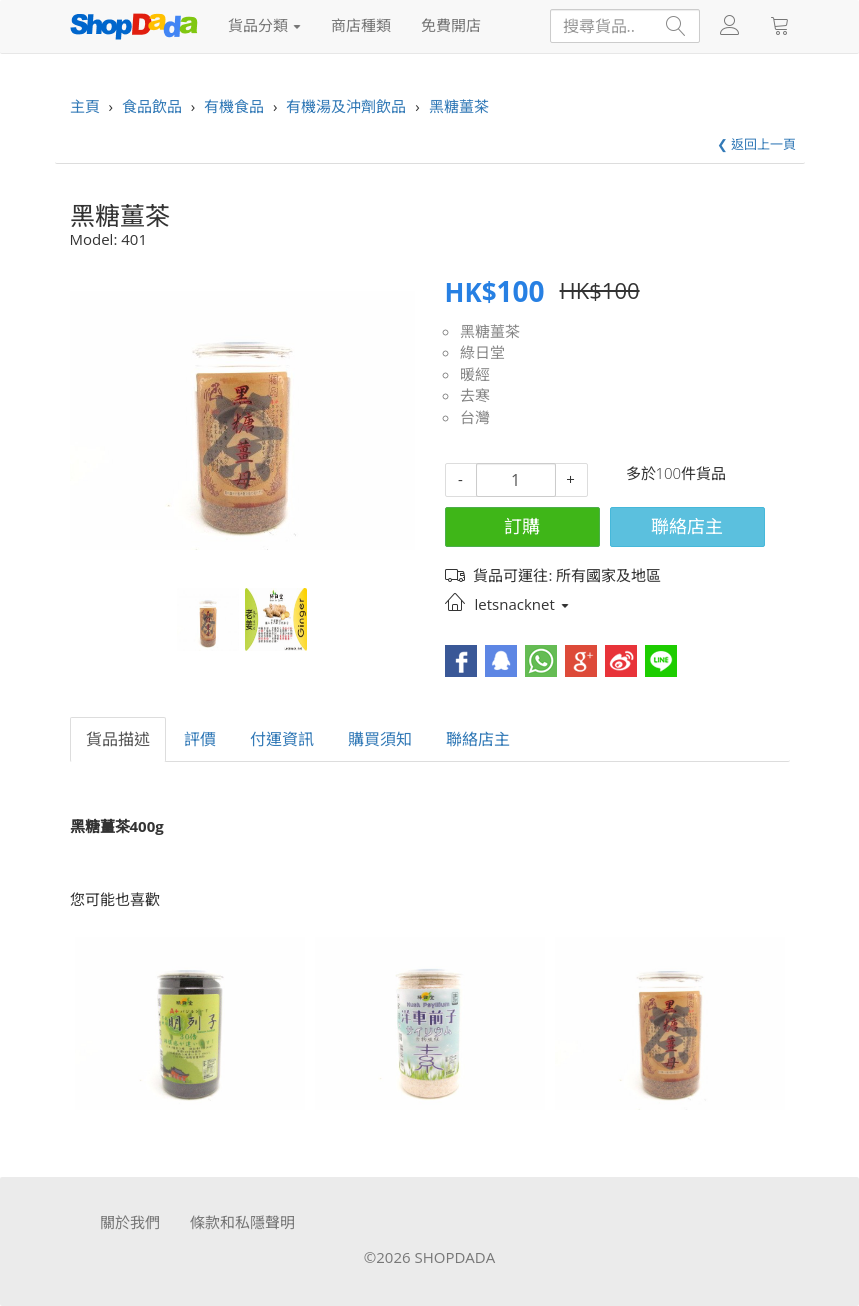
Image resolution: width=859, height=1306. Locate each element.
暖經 (475, 374)
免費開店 (451, 25)
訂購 (522, 526)
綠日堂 (482, 352)
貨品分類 (265, 25)
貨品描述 (118, 739)
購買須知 (380, 739)
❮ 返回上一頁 (756, 144)
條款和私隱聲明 (242, 1222)
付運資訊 (282, 739)
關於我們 (130, 1222)
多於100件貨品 (676, 473)
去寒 (475, 395)
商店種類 (361, 25)
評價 (200, 739)
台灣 (475, 417)
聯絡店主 (687, 526)
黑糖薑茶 (490, 331)
